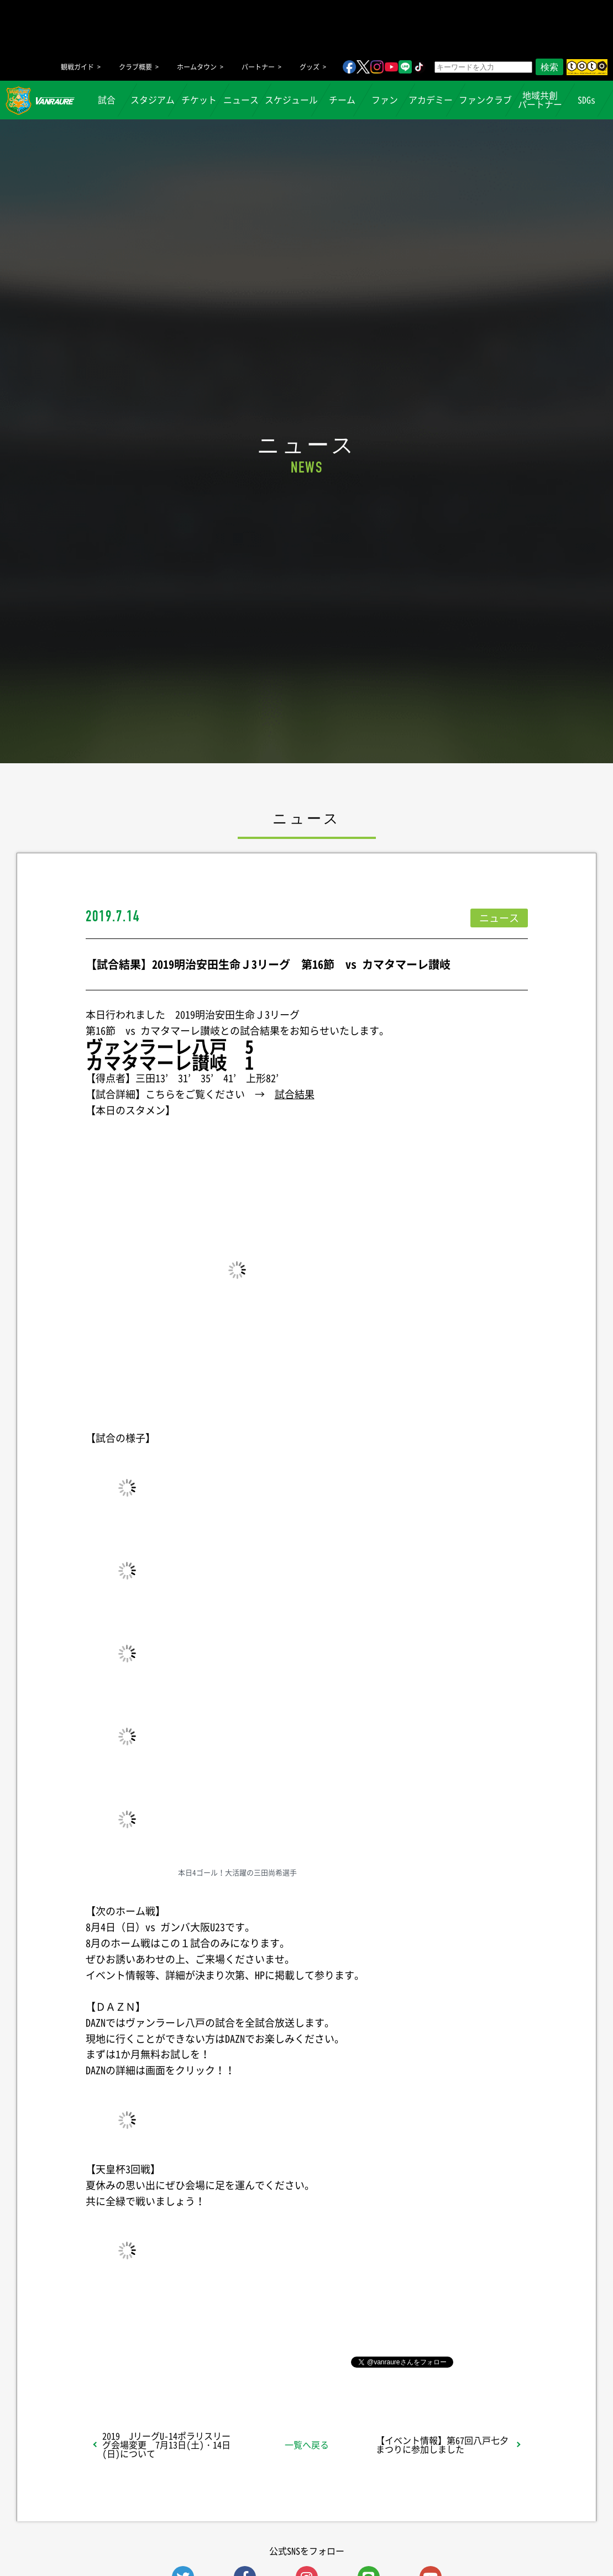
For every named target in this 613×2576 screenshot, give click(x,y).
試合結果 (295, 1094)
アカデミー (430, 99)
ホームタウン (197, 67)
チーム (342, 99)
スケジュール (291, 99)
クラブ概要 (135, 67)
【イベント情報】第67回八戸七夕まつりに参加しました (442, 2444)
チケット (199, 99)
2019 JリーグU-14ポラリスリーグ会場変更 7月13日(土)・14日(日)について (166, 2444)
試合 (106, 99)
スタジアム (152, 99)
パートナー (258, 67)
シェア (173, 2361)
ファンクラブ (485, 99)
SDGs (586, 99)
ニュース (241, 99)
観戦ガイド (77, 67)
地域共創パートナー (540, 100)
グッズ (309, 67)
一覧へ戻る (307, 2444)
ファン (384, 99)
